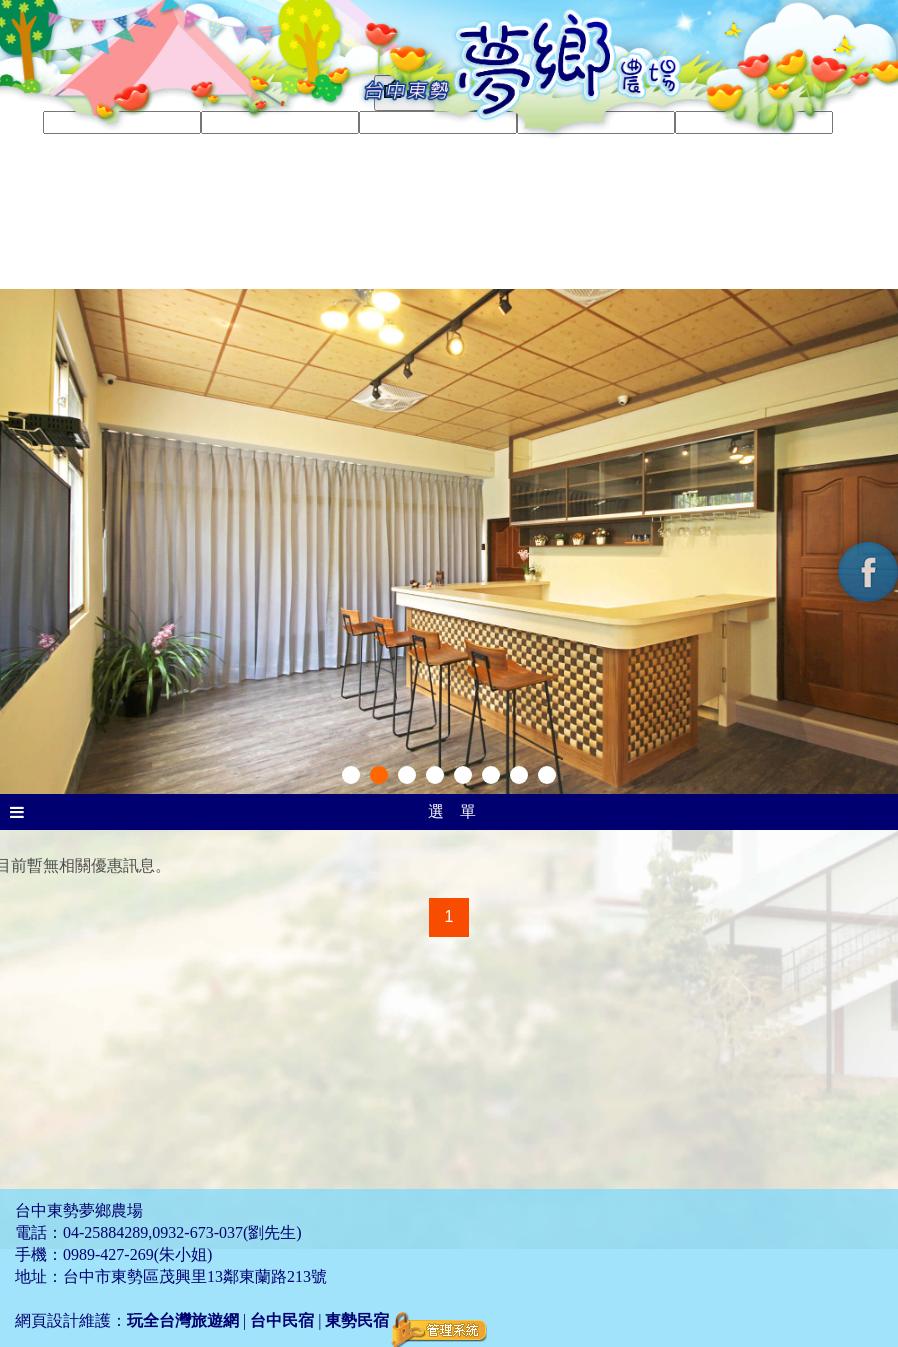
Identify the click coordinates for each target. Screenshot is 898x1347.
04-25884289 (105, 1232)
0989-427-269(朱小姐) (137, 1254)
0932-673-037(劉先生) (226, 1232)
